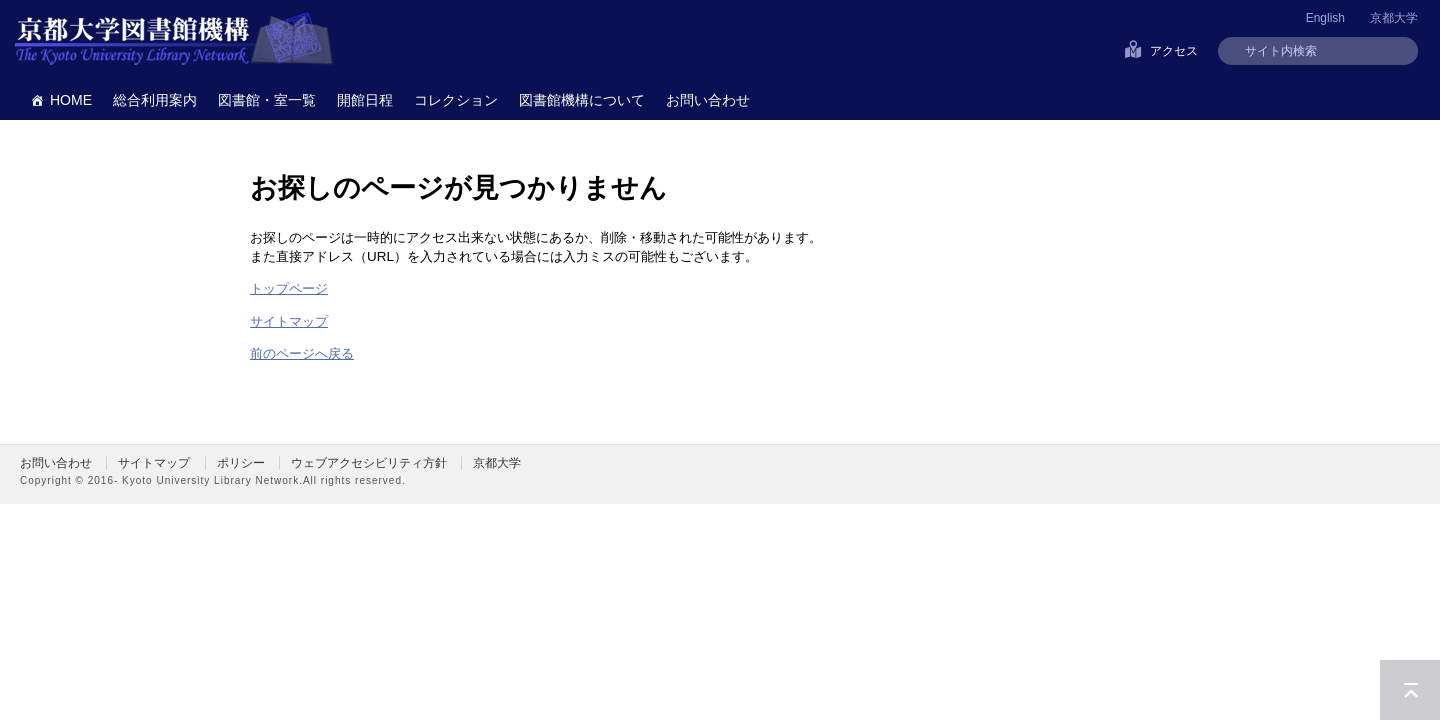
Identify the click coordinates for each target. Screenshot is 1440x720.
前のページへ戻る (302, 353)
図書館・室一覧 (267, 100)
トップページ (289, 288)
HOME (71, 100)
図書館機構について (582, 100)
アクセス (1174, 51)
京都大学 (1394, 18)
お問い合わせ (708, 100)
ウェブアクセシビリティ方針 (369, 463)
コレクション (456, 100)
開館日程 (365, 100)
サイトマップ (289, 321)
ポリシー (241, 463)
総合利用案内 (155, 100)
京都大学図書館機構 (174, 40)
